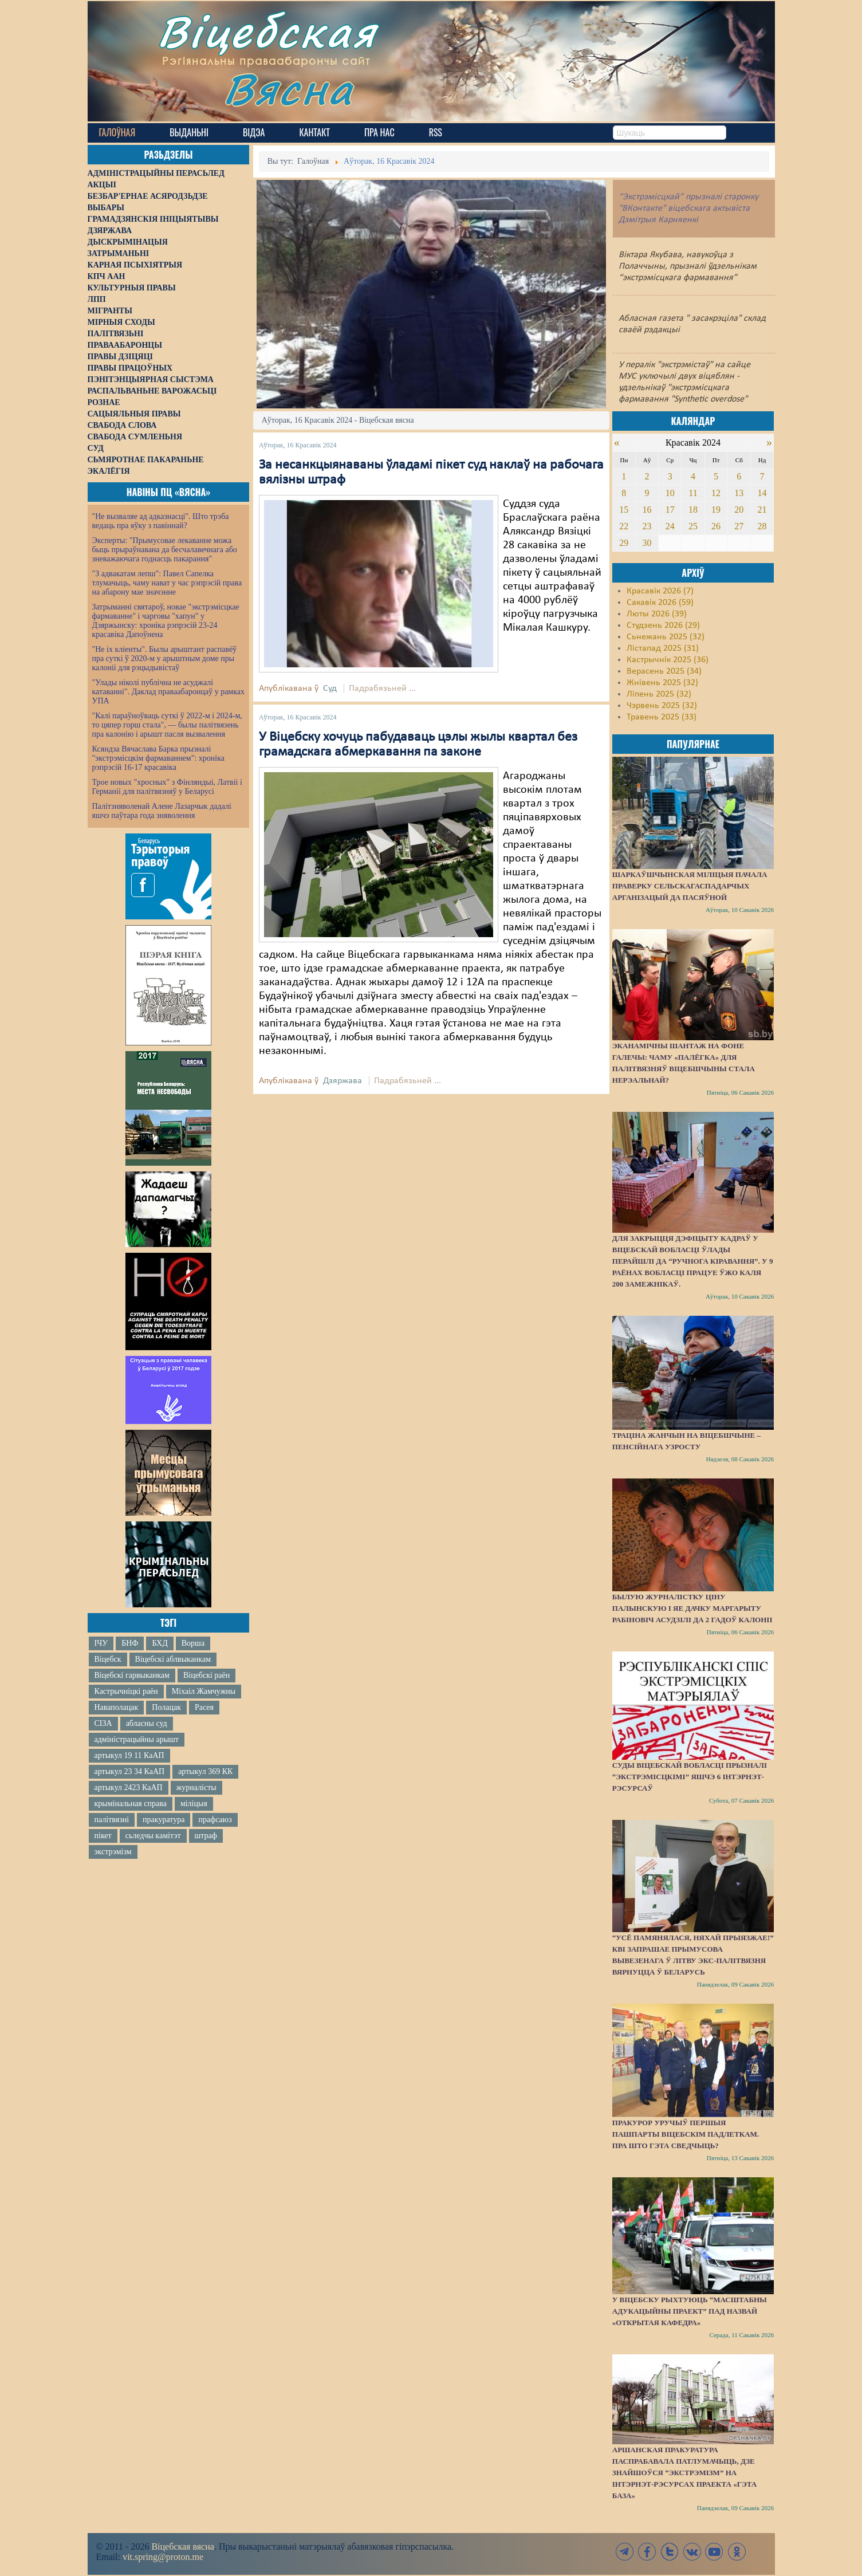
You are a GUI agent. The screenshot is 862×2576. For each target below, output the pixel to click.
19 (716, 509)
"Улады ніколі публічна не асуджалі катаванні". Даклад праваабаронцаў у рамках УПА (168, 691)
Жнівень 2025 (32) (662, 682)
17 (670, 509)
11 (692, 493)
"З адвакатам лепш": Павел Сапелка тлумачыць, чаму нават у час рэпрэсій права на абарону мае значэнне (167, 582)
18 (693, 509)
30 (647, 543)
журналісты (196, 1787)
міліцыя (193, 1803)
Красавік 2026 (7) (660, 591)
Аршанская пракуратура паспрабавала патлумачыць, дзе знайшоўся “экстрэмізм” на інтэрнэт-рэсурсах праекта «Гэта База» (684, 2472)
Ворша (193, 1643)
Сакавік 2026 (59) (660, 602)
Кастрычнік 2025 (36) (668, 659)
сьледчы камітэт (153, 1835)
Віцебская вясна (182, 2546)
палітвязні (112, 1819)
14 (762, 493)
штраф (206, 1835)
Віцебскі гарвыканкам (132, 1675)
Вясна (288, 88)
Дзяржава (342, 1081)
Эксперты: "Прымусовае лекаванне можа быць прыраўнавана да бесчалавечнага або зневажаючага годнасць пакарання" (164, 549)
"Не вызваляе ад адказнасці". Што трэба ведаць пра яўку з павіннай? (160, 521)
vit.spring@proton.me (163, 2557)
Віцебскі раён (206, 1675)
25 (693, 526)
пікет (103, 1835)
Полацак (166, 1707)
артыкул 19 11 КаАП (129, 1755)
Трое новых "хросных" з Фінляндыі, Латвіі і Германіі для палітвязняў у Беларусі (167, 787)
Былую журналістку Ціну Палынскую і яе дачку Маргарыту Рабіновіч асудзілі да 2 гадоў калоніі (692, 1608)
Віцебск (108, 1659)
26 (716, 526)
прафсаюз (214, 1819)
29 (623, 543)
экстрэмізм (113, 1851)
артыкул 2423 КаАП (129, 1787)
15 (623, 509)
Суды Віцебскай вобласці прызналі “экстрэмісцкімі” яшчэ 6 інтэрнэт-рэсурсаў (689, 1776)
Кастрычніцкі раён (126, 1691)
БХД (159, 1643)
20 (738, 509)
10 (670, 493)
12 (716, 493)
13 (738, 493)
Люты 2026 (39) (657, 614)
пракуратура (163, 1819)
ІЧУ (101, 1643)
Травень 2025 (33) (661, 717)
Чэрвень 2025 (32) (662, 705)
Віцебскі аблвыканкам (173, 1659)
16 (647, 509)
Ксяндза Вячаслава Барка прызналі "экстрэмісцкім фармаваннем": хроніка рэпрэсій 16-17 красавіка (158, 758)
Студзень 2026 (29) (663, 625)
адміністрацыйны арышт (137, 1739)
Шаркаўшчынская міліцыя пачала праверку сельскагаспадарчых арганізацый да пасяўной (689, 886)
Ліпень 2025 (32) (659, 694)
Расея (204, 1707)
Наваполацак (117, 1707)
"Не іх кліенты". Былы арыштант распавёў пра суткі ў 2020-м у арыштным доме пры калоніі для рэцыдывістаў (164, 658)
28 (762, 526)
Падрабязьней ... (382, 688)
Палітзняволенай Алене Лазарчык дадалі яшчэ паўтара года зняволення (161, 811)
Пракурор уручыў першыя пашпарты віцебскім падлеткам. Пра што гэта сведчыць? (685, 2134)
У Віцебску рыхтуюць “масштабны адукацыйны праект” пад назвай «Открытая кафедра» (689, 2311)
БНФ (129, 1643)
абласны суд (146, 1723)
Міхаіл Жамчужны (203, 1691)
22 (623, 526)
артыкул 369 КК (205, 1771)
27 (738, 526)
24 (670, 526)
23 (647, 526)
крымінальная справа (131, 1803)
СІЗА (103, 1723)
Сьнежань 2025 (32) (665, 637)
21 (762, 509)
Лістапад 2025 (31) (663, 648)
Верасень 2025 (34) (664, 671)
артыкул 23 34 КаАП (130, 1771)
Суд (330, 688)
